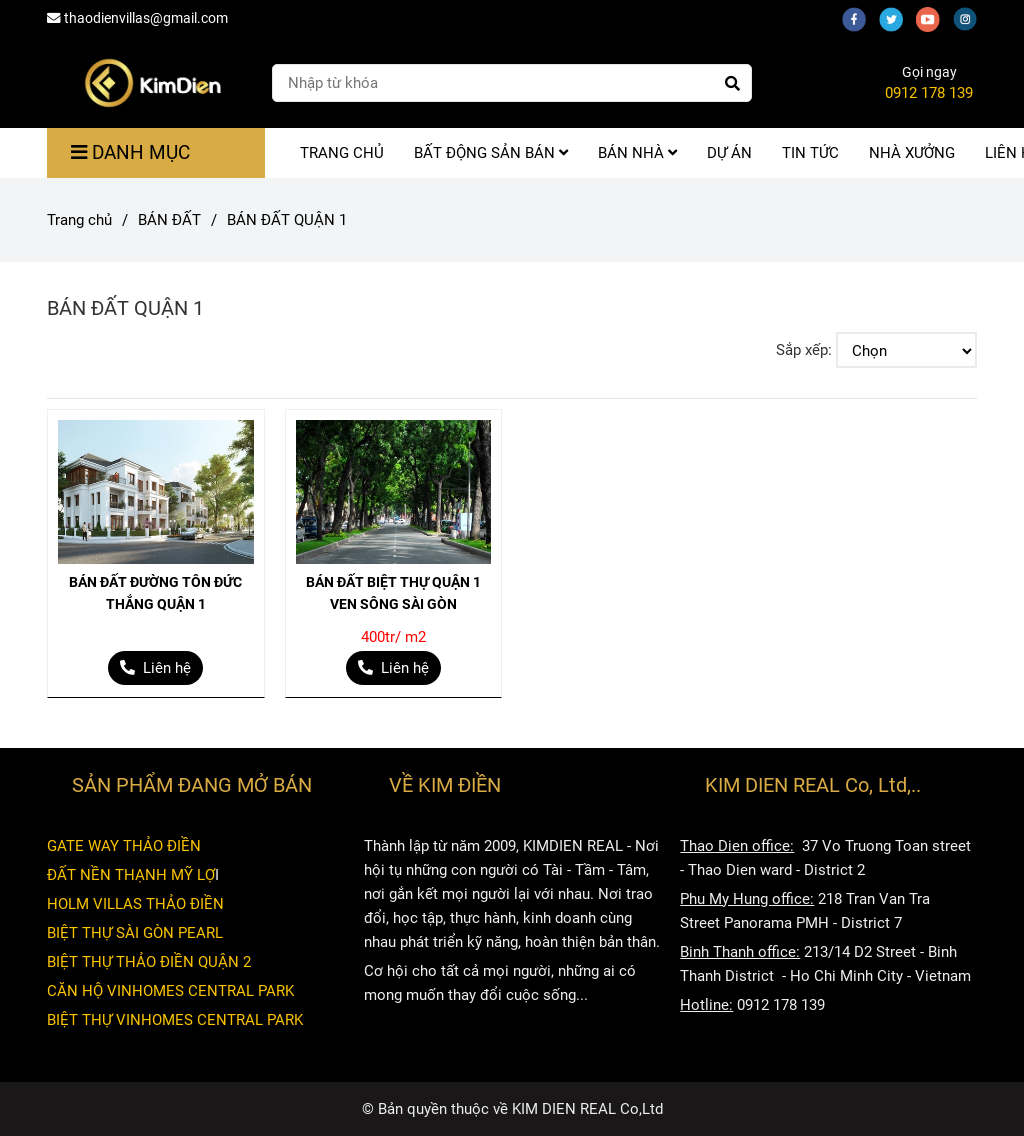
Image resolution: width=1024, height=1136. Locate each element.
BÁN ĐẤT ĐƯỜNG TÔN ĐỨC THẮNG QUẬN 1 (155, 593)
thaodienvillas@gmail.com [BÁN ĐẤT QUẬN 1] (137, 18)
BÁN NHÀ (637, 153)
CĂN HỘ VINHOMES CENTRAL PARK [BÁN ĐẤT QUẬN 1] (170, 991)
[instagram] (970, 18)
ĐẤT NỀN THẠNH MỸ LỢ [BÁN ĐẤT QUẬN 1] (131, 875)
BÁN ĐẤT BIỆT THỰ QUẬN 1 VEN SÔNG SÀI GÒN (393, 593)
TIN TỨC (810, 153)
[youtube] (934, 18)
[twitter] (897, 18)
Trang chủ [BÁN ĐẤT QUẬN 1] (79, 220)
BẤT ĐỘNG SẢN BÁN (491, 153)
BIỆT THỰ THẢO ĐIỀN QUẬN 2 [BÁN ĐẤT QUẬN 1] (149, 962)
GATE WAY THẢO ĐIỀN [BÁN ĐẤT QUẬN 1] (124, 846)
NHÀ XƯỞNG (912, 153)
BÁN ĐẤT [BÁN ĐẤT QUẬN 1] (169, 220)
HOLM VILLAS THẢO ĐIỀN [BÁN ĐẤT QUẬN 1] (135, 904)
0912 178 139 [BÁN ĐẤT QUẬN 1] (929, 93)
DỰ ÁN (729, 153)
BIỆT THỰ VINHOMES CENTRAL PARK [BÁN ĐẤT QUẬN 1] (175, 1020)
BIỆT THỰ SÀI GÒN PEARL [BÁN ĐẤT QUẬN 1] (135, 933)
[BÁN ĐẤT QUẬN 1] (152, 83)
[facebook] (860, 18)
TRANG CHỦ (342, 153)
